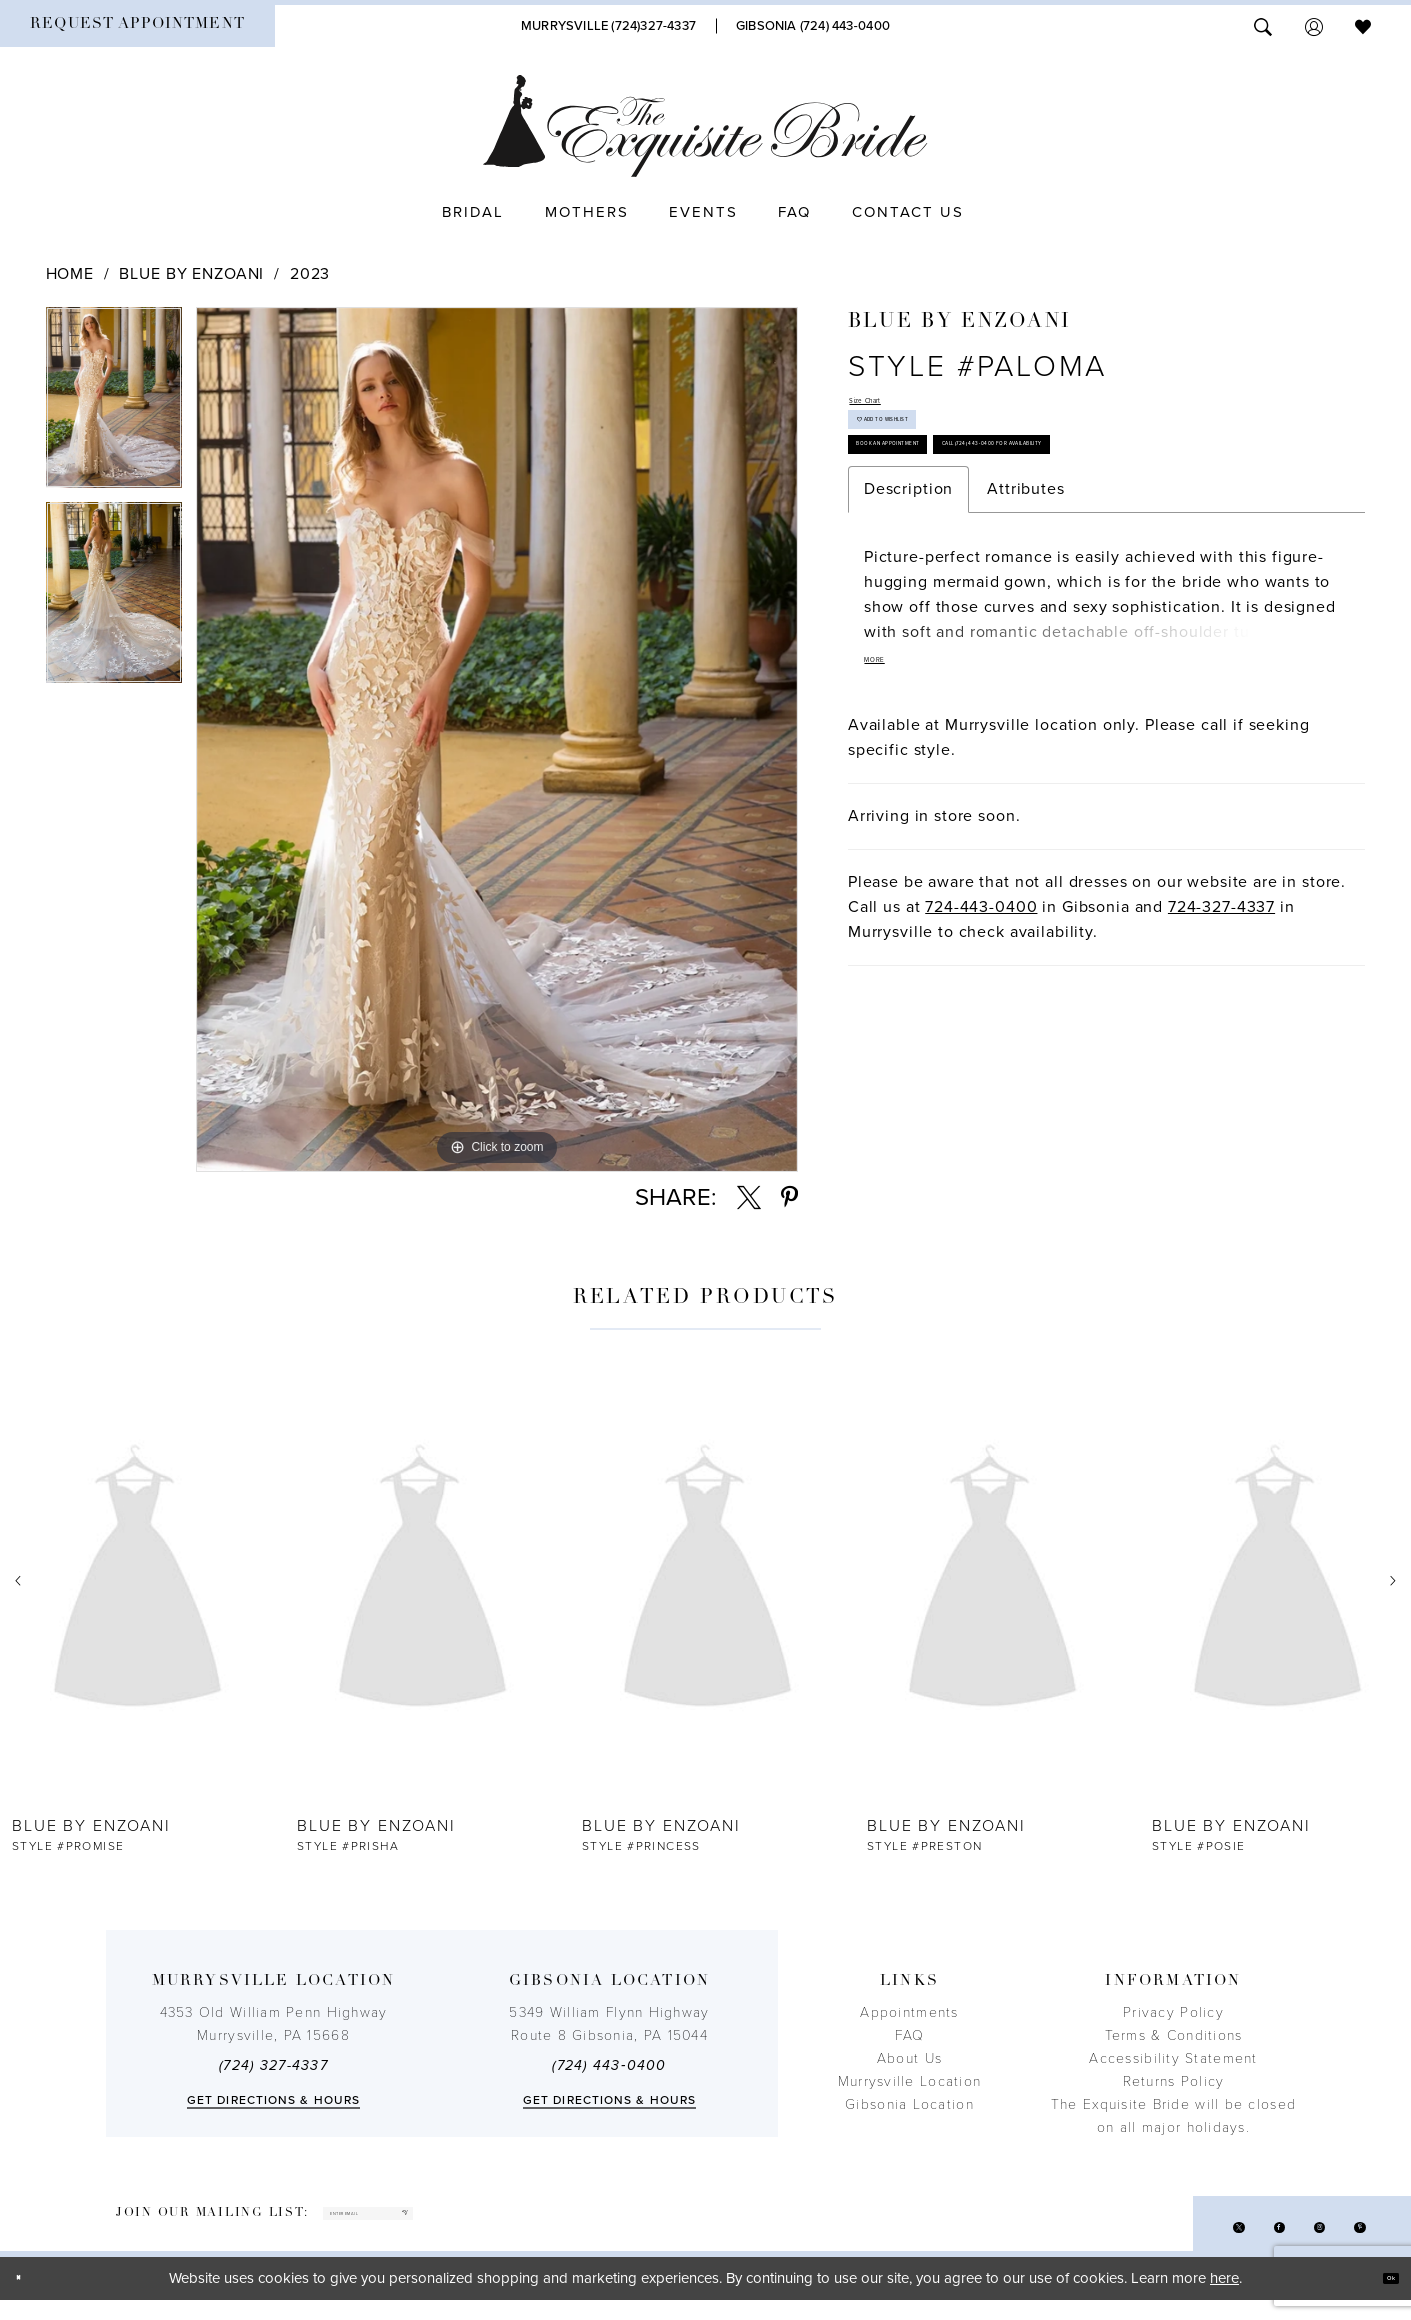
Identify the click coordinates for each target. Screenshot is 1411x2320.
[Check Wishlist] (1363, 25)
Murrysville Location (909, 2081)
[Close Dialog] (30, 2298)
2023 (310, 274)
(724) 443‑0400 (609, 2065)
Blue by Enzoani (191, 274)
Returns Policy (1174, 2081)
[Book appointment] (137, 26)
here (1224, 2298)
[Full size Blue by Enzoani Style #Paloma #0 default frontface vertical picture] (497, 739)
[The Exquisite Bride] (705, 126)
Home (70, 274)
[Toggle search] (1263, 25)
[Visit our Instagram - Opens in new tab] (1293, 2239)
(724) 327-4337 (273, 2065)
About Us (909, 2058)
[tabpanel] (114, 404)
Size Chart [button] (890, 409)
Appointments (909, 2012)
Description (908, 635)
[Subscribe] (533, 2223)
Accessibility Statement (1173, 2058)
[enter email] (437, 2223)
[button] (1314, 25)
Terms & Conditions (1174, 2035)
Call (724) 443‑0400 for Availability (995, 577)
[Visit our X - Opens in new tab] (1177, 2239)
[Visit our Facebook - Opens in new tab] (1235, 2239)
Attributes (1026, 635)
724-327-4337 (1221, 1065)
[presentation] (137, 1581)
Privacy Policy (1173, 2012)
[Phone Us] (608, 26)
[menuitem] (137, 26)
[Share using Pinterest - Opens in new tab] (789, 1198)
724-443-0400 (981, 1065)
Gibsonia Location (909, 2104)
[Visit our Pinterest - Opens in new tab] (1351, 2239)
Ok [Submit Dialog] (1378, 2298)
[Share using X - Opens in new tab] (749, 1198)
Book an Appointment (948, 517)
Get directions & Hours (273, 2100)
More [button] (890, 817)
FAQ (910, 2035)
